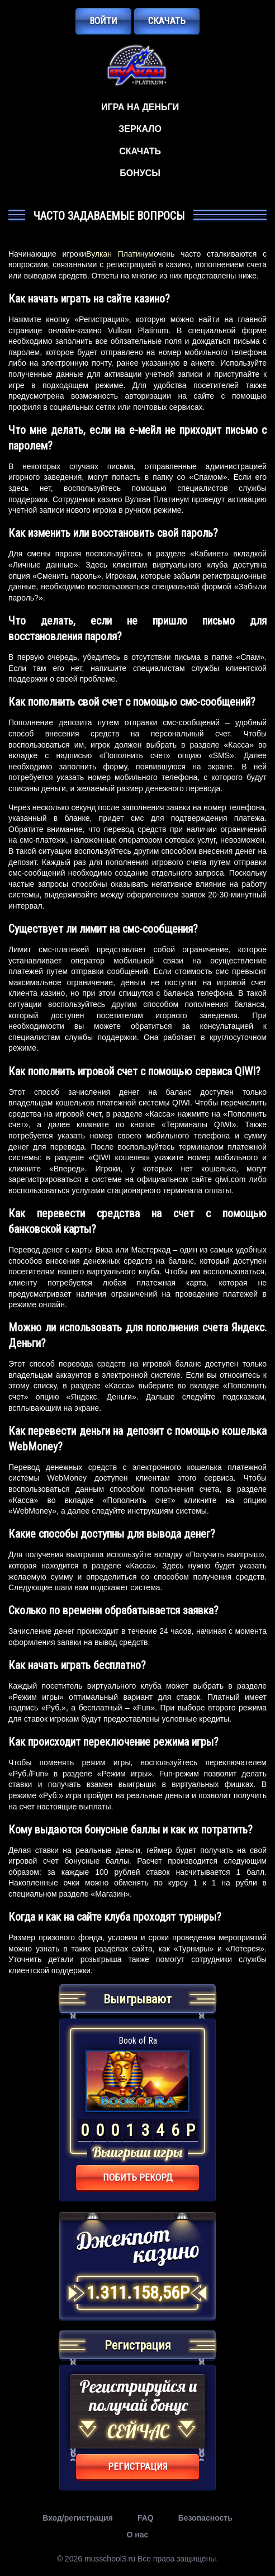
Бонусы (140, 173)
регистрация (138, 2466)
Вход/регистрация (77, 2517)
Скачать (167, 20)
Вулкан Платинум (120, 253)
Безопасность (205, 2517)
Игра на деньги (140, 107)
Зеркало (140, 129)
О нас (138, 2534)
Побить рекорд (138, 2177)
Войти (103, 20)
